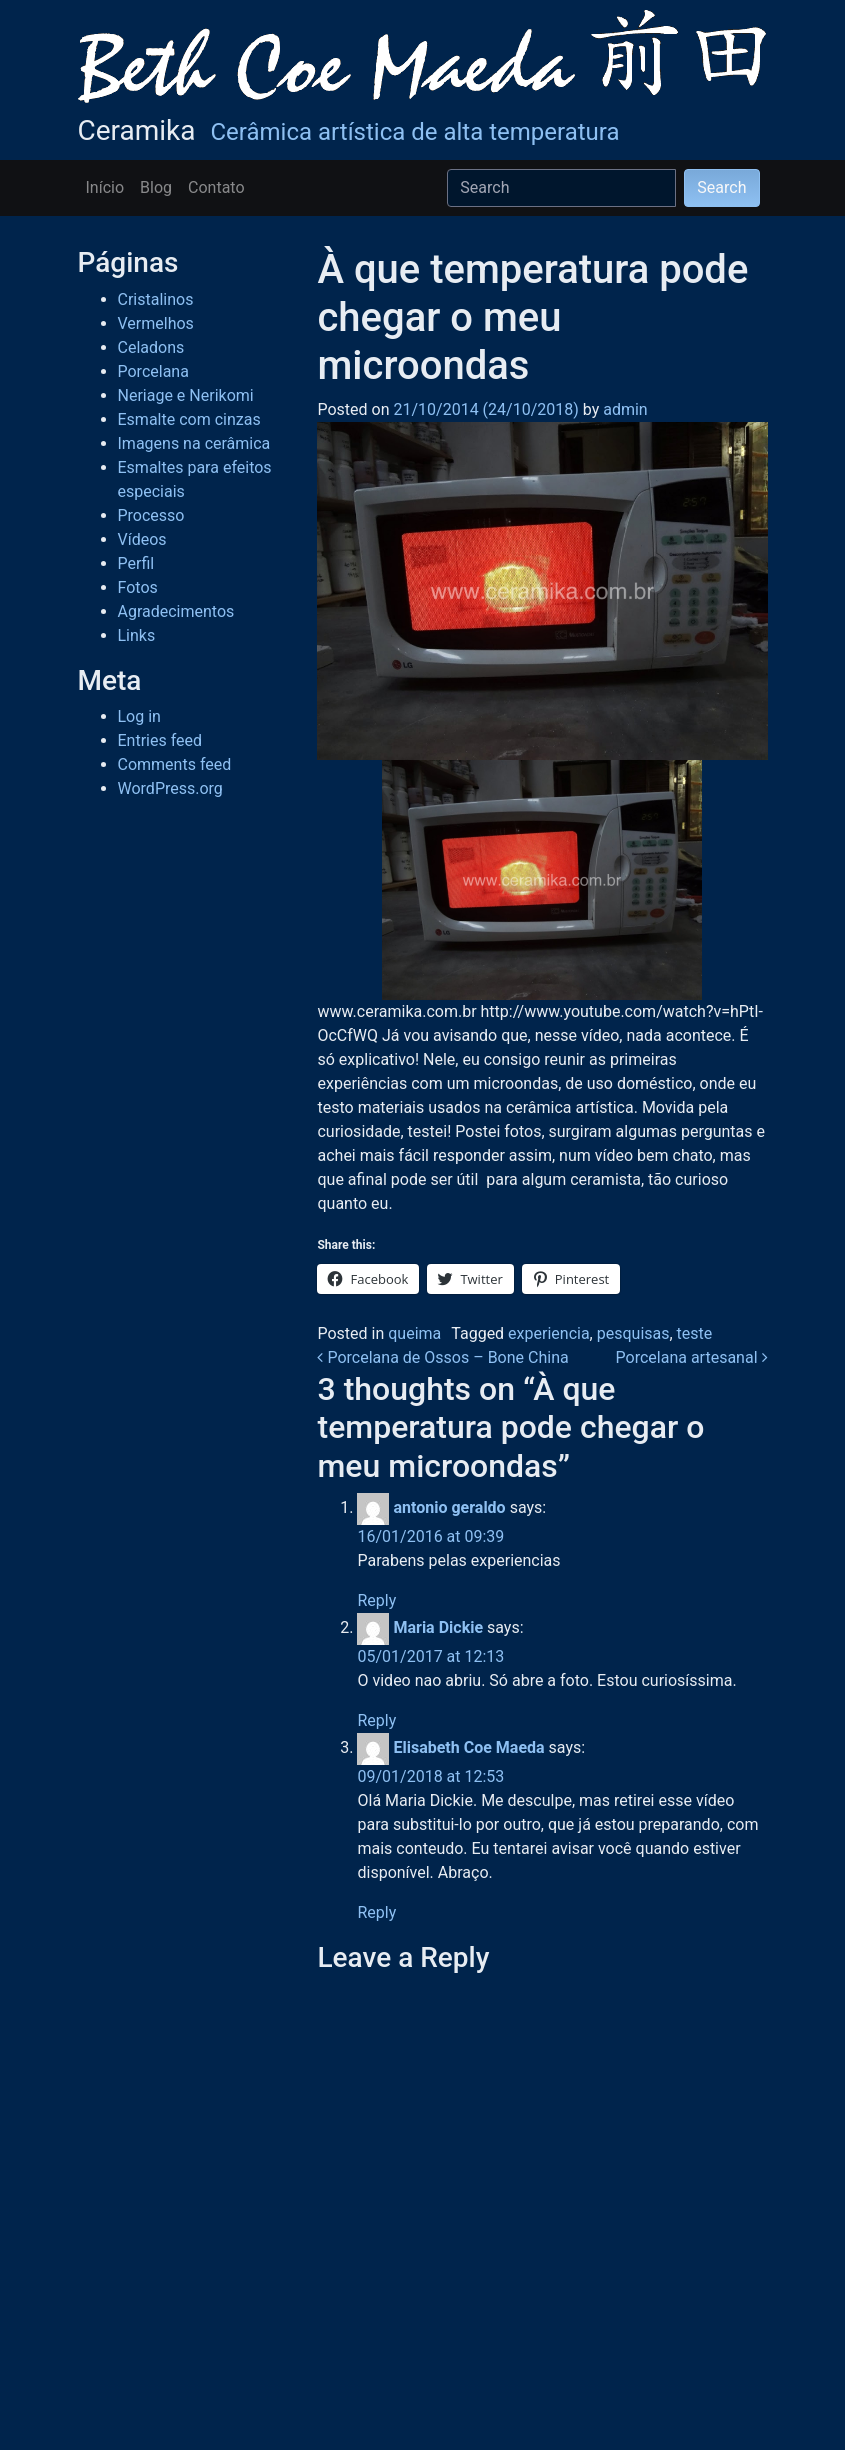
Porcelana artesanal (692, 1357)
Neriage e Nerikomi (186, 395)
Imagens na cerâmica (194, 443)
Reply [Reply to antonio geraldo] (376, 1600)
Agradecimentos (176, 611)
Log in (139, 716)
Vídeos (142, 539)
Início (105, 187)
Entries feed (160, 740)
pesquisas (633, 1333)
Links (137, 635)
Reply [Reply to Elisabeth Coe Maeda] (376, 1912)
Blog (156, 187)
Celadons (151, 347)
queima (414, 1333)
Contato (216, 187)
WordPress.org (170, 788)
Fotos (138, 587)
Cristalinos (156, 299)
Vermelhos (156, 323)
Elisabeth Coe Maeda (468, 1747)
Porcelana (153, 371)
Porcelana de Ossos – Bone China (442, 1357)
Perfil (136, 563)
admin (623, 409)
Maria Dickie (438, 1627)
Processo (151, 515)
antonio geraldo (449, 1507)
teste (695, 1333)
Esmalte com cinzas (189, 419)
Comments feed (175, 764)
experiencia (549, 1333)
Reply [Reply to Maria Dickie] (376, 1720)
